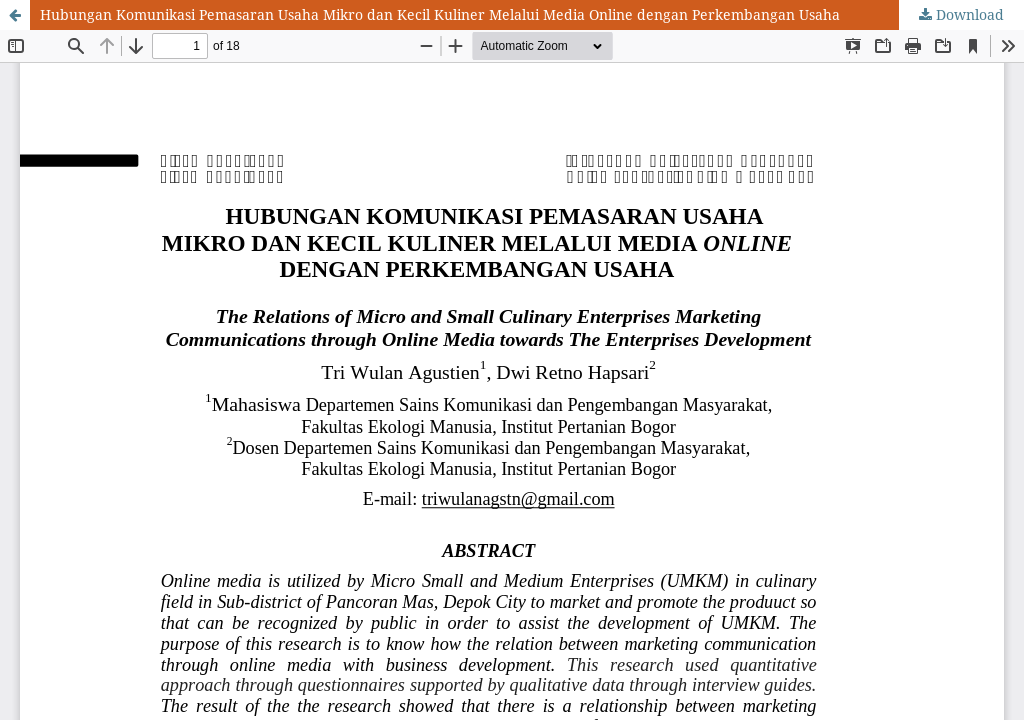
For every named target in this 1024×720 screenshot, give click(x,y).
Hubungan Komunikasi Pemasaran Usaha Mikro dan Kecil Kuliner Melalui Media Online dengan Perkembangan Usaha (440, 14)
